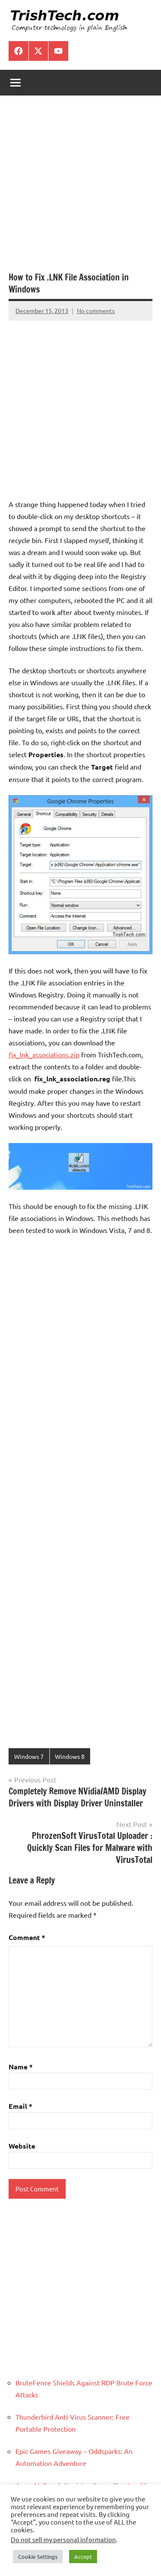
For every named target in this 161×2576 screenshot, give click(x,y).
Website (22, 2145)
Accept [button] (83, 2556)
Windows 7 (29, 1756)
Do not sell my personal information (63, 2539)
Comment (27, 1937)
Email (20, 2105)
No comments (96, 310)
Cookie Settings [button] (38, 2556)
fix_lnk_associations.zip (44, 1054)
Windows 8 (70, 1756)
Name (21, 2066)
